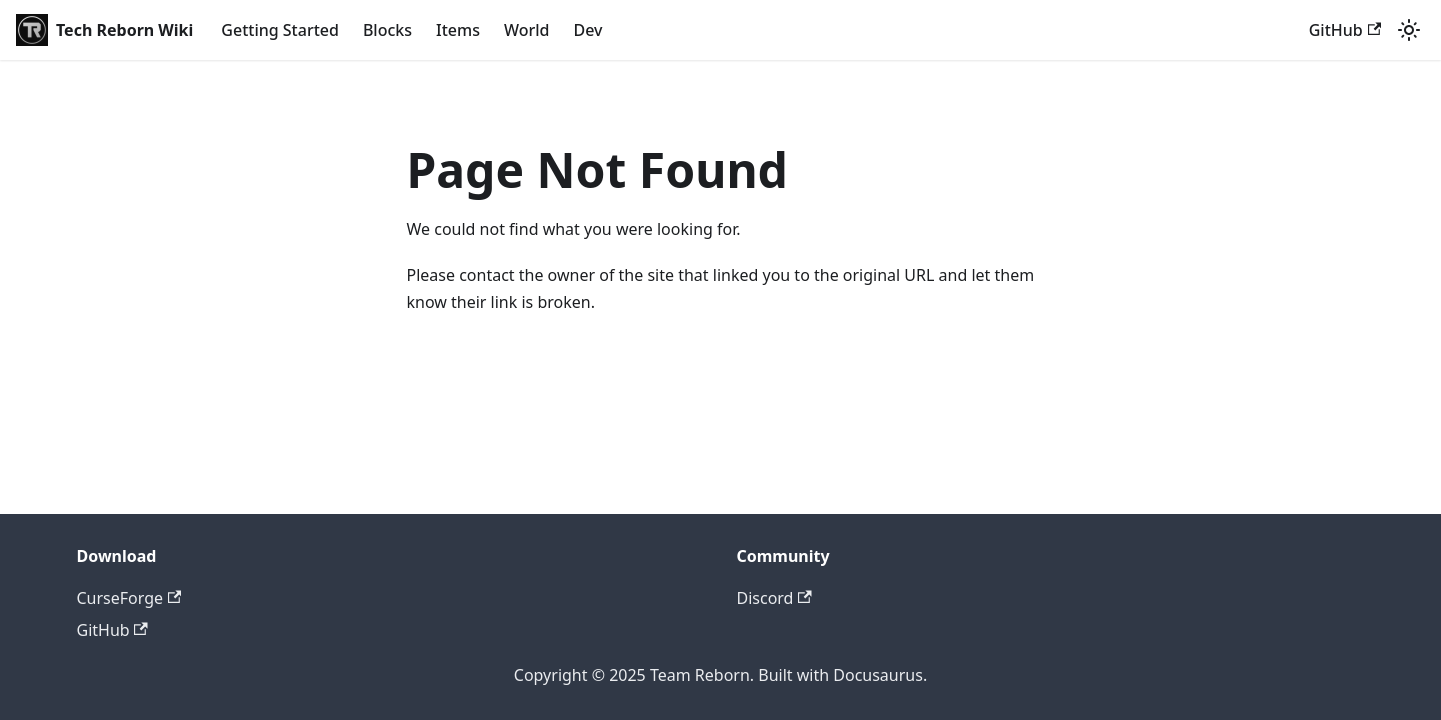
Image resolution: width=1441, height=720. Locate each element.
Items (458, 30)
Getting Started (280, 30)
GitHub (1345, 30)
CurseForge (129, 598)
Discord (774, 598)
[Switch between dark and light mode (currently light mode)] (1409, 30)
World (527, 30)
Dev (587, 30)
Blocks (387, 30)
